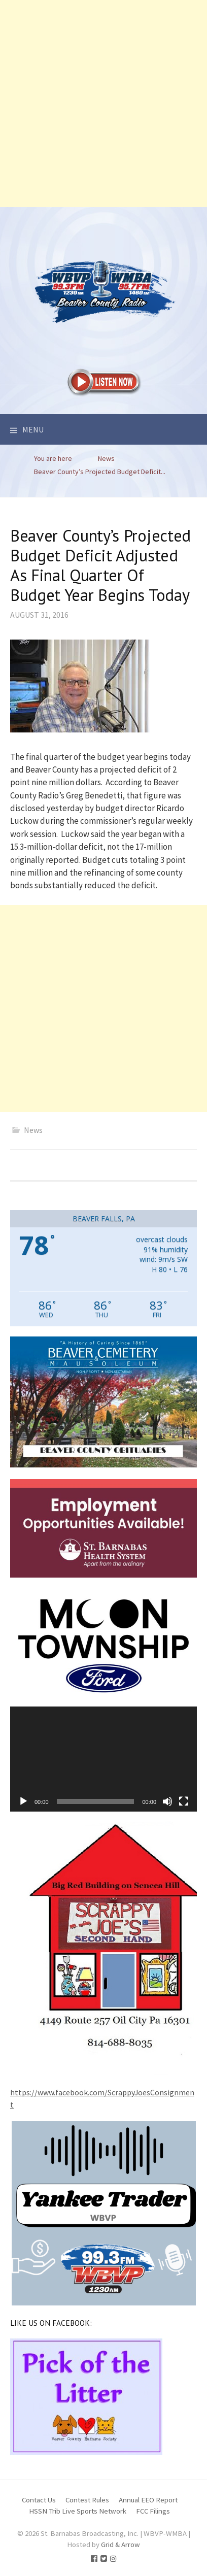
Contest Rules (87, 2499)
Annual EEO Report (148, 2499)
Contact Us (39, 2499)
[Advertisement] (103, 103)
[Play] (23, 1801)
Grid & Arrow (120, 2544)
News (33, 1130)
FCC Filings (153, 2511)
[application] (103, 1759)
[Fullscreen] (184, 1801)
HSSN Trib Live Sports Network (77, 2511)
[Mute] (167, 1801)
